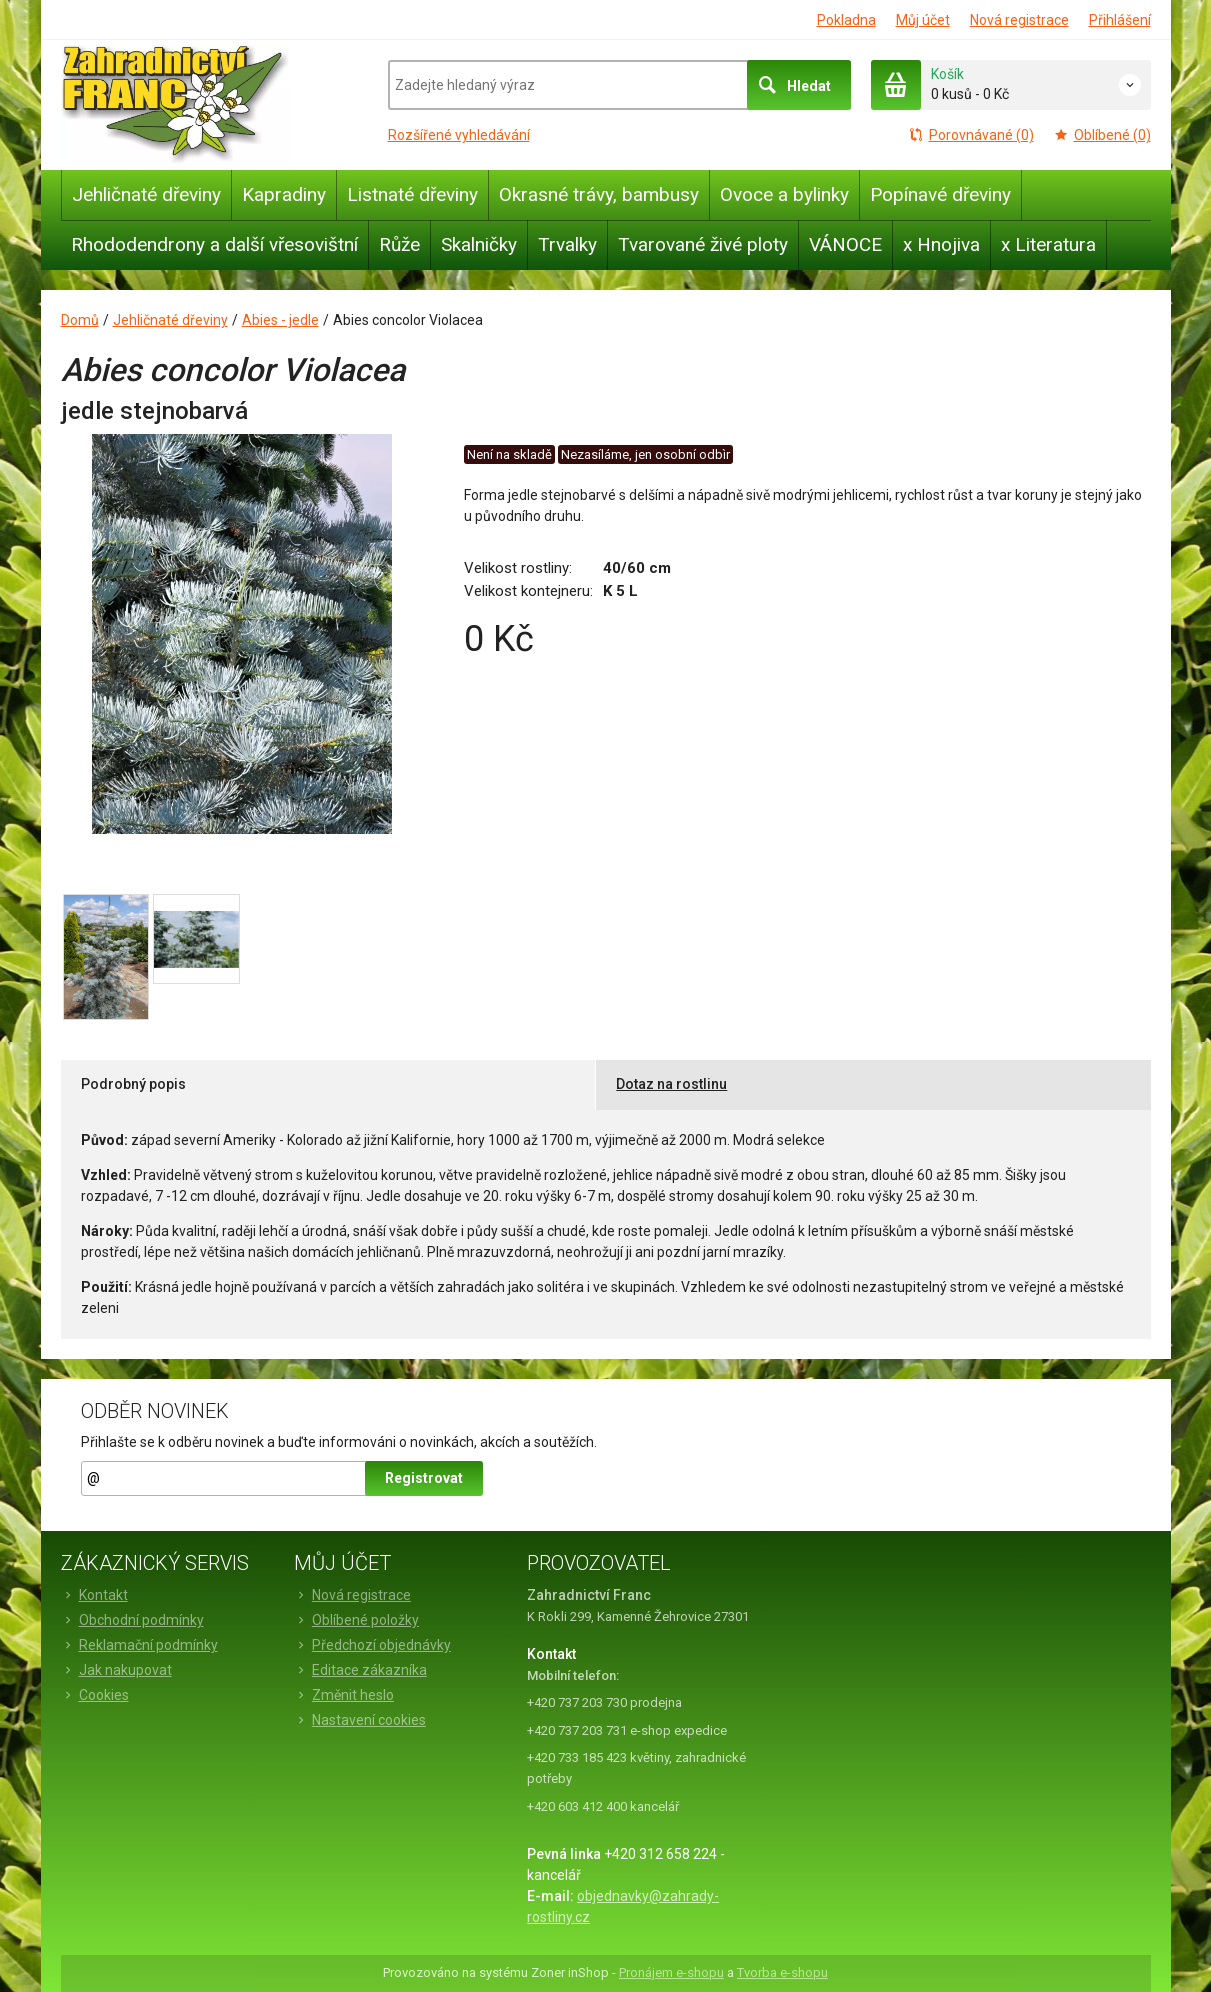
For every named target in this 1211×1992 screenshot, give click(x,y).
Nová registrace (1019, 20)
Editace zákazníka (360, 1670)
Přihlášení (1120, 20)
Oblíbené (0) (1102, 135)
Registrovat (424, 1478)
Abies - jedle (280, 320)
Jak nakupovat (116, 1670)
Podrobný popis (133, 1084)
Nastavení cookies (360, 1720)
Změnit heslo (344, 1695)
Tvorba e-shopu (782, 1972)
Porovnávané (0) (971, 135)
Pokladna (846, 20)
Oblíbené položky (356, 1620)
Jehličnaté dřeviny (170, 320)
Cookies (95, 1695)
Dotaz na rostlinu (671, 1084)
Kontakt (94, 1595)
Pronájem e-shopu (671, 1972)
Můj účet (923, 20)
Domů (80, 320)
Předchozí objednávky (372, 1645)
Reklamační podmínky (139, 1645)
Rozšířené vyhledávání (459, 135)
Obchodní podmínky (132, 1620)
